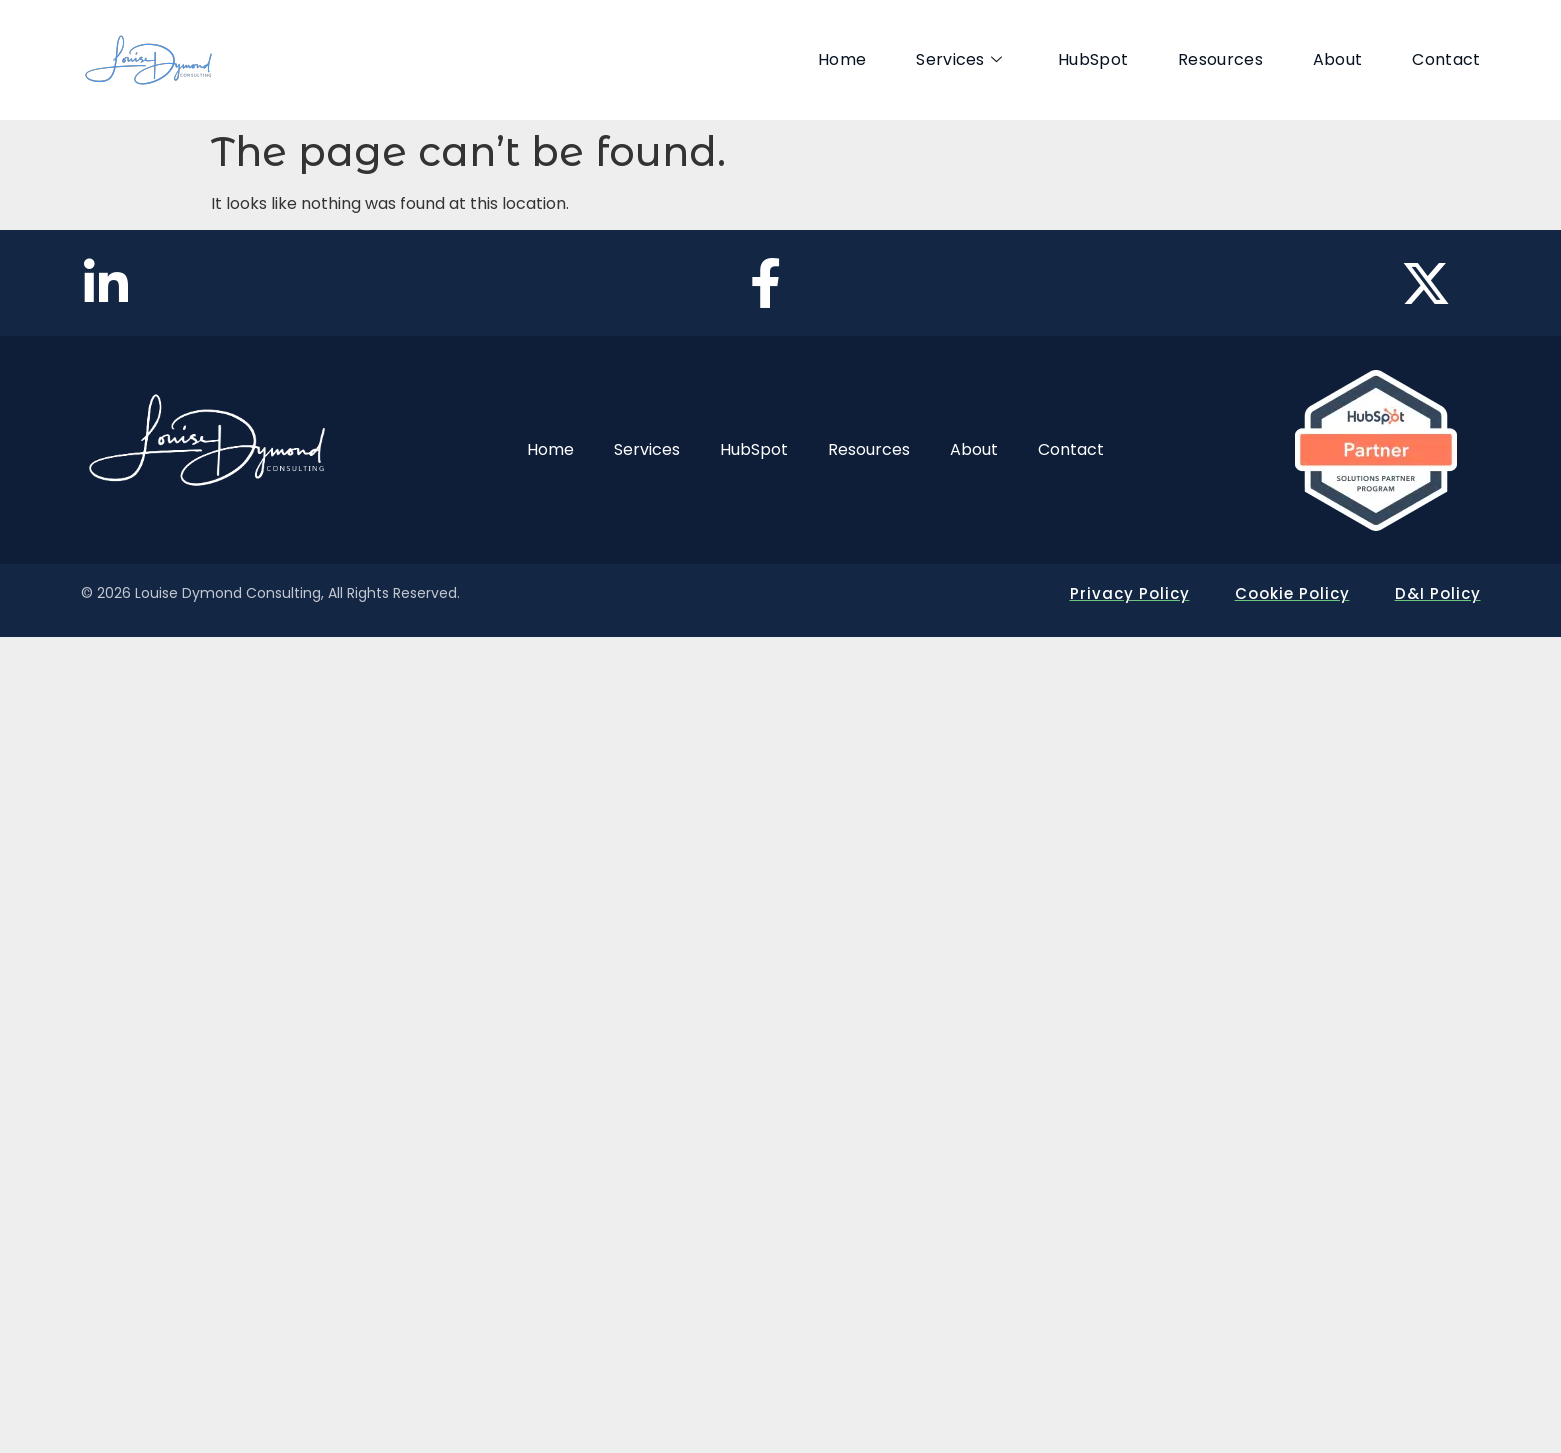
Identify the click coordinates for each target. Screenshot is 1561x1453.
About (1338, 59)
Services (959, 59)
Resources (1220, 59)
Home (842, 59)
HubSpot (1093, 59)
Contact (1446, 59)
